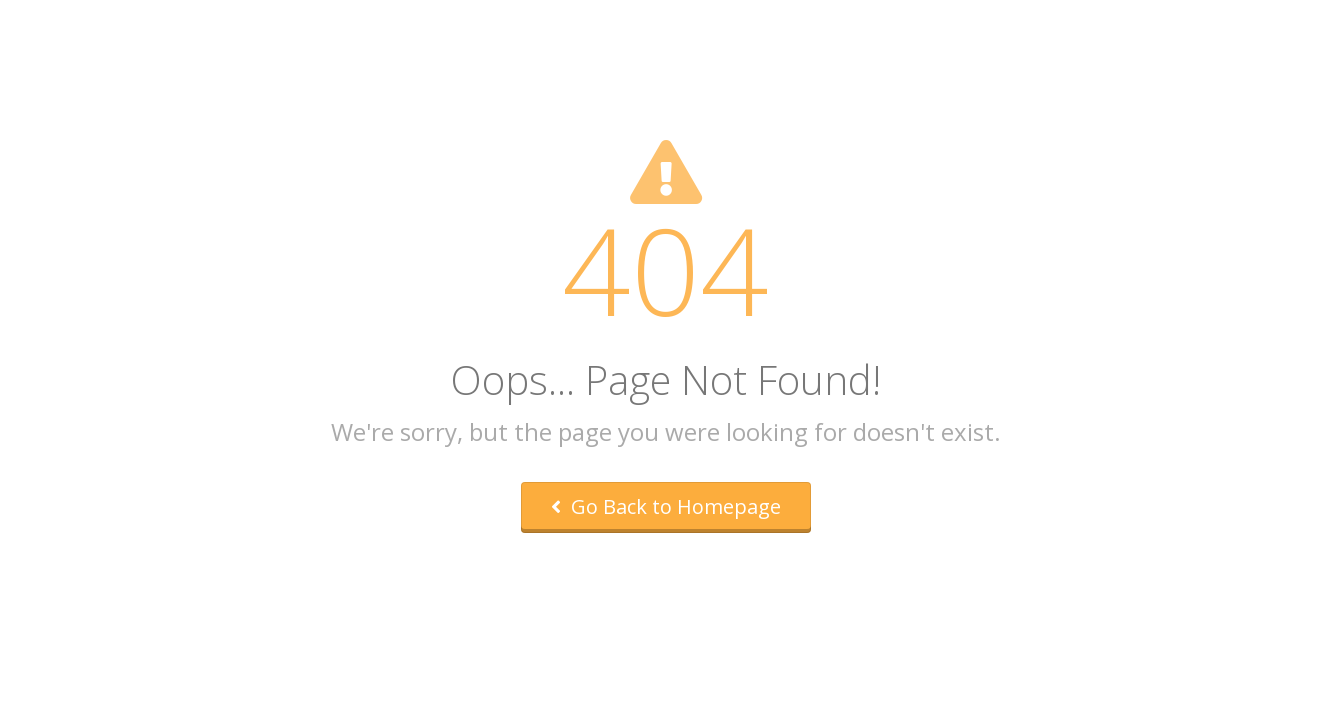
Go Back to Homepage (666, 506)
